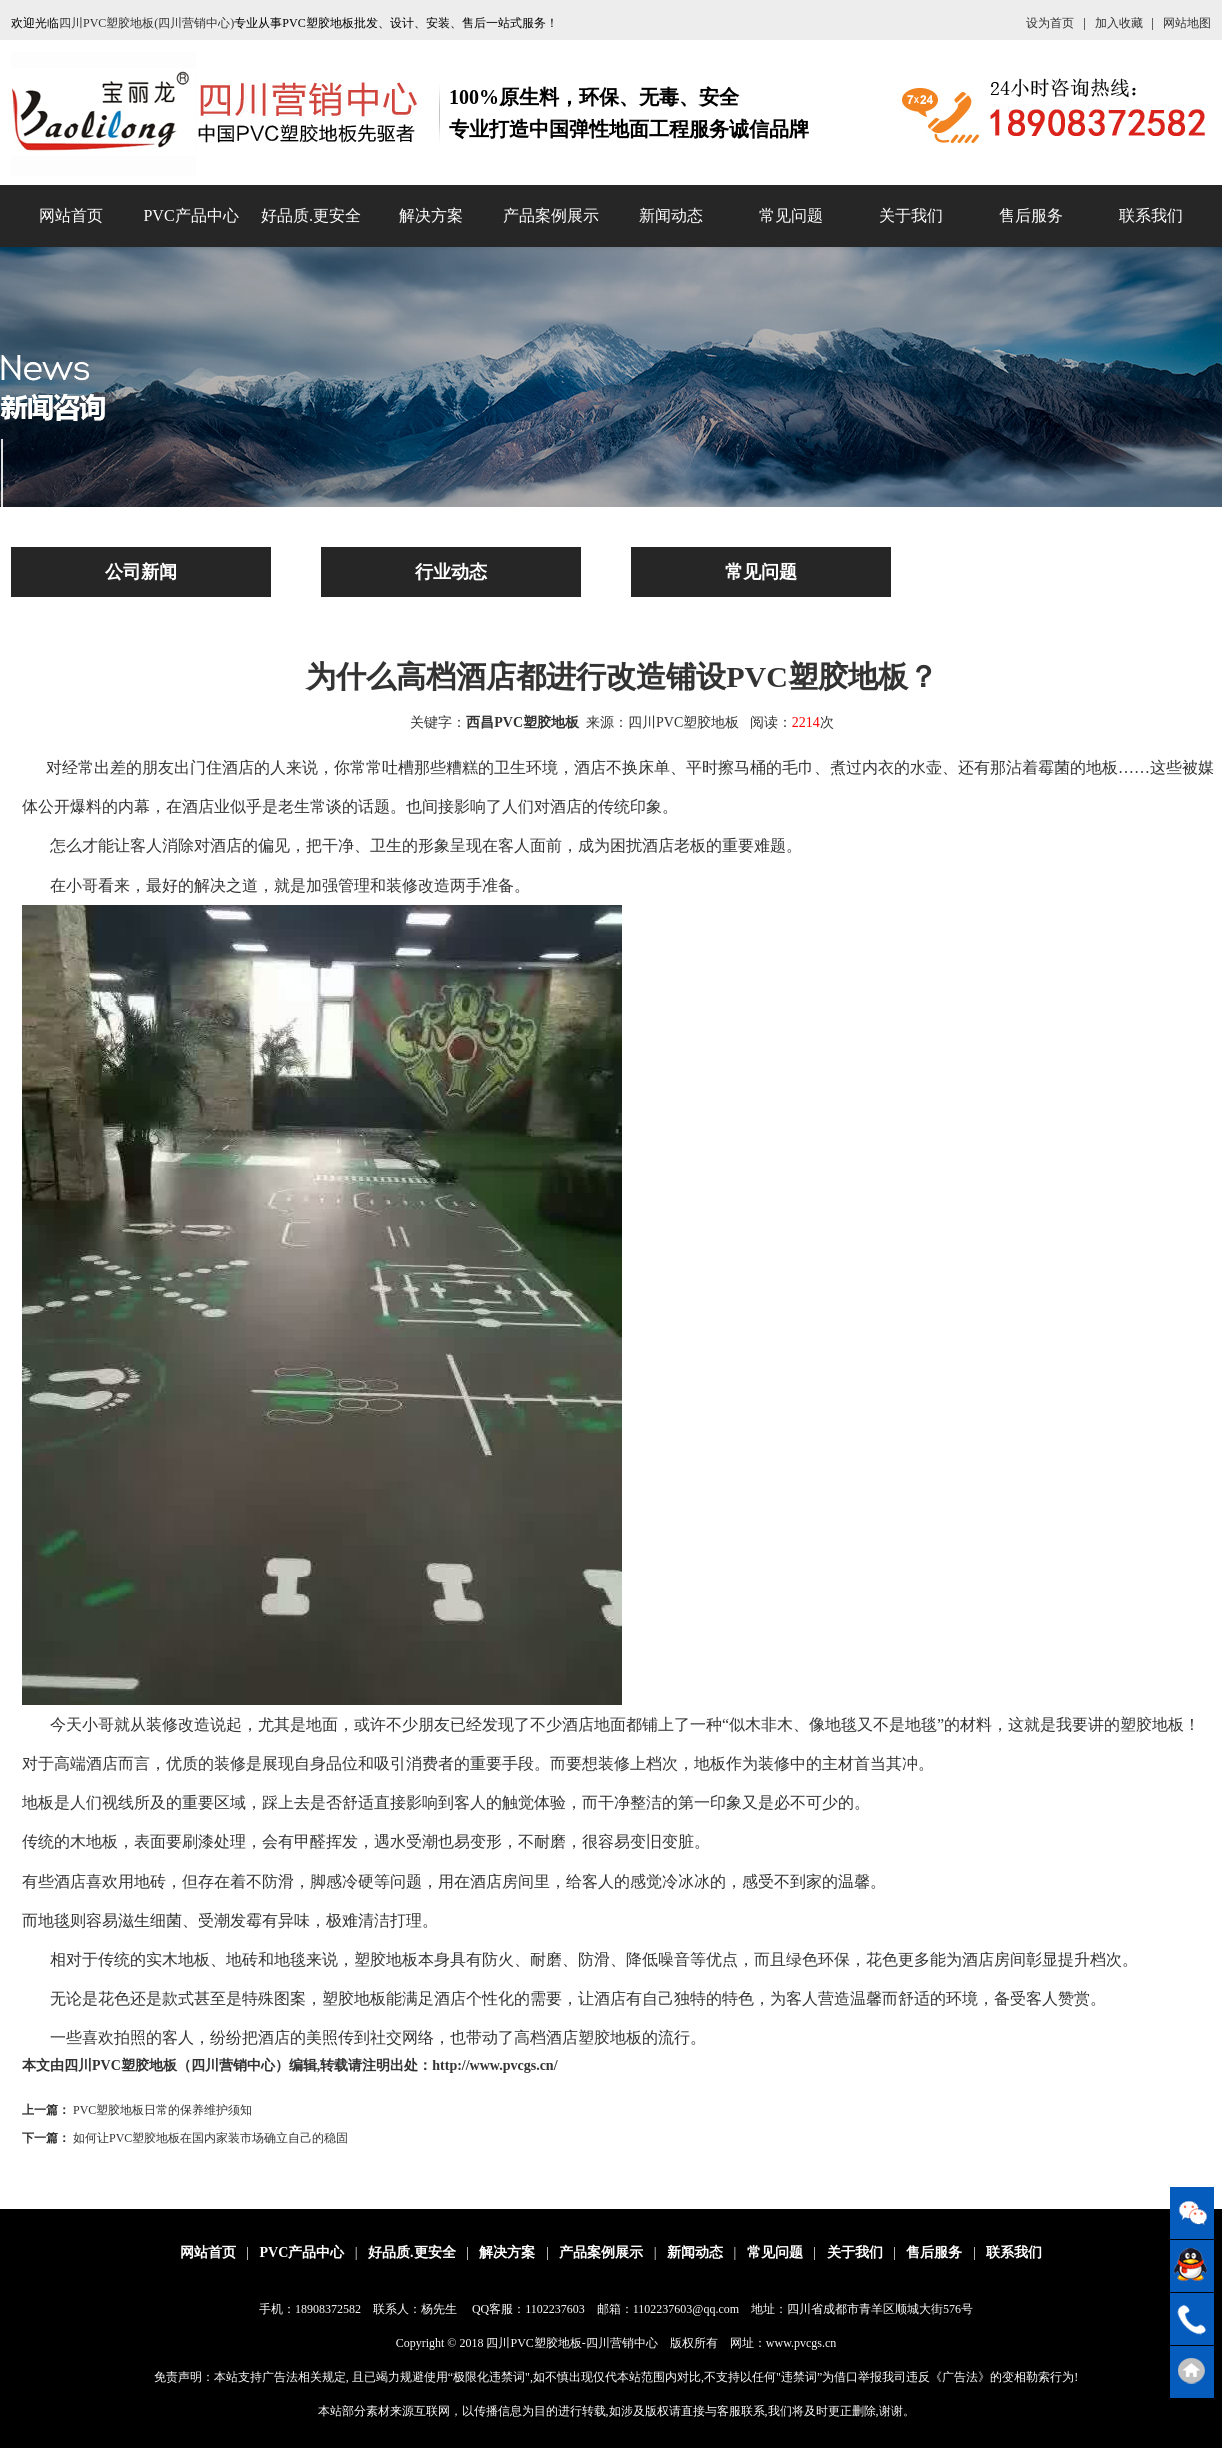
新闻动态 (671, 215)
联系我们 (1151, 215)
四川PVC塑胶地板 (533, 2343)
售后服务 (1031, 215)
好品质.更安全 (311, 215)
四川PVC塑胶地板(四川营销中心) (146, 23)
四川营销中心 (622, 2343)
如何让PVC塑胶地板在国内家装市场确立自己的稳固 (210, 2138)
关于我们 (911, 215)
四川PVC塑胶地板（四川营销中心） (176, 2065)
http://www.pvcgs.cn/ (494, 2065)
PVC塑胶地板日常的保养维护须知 (162, 2110)
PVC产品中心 (190, 215)
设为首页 (1050, 23)
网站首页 (71, 215)
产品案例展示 (551, 215)
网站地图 (1187, 23)
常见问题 (791, 215)
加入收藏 (1119, 23)
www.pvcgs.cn (801, 2343)
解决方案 (431, 215)
